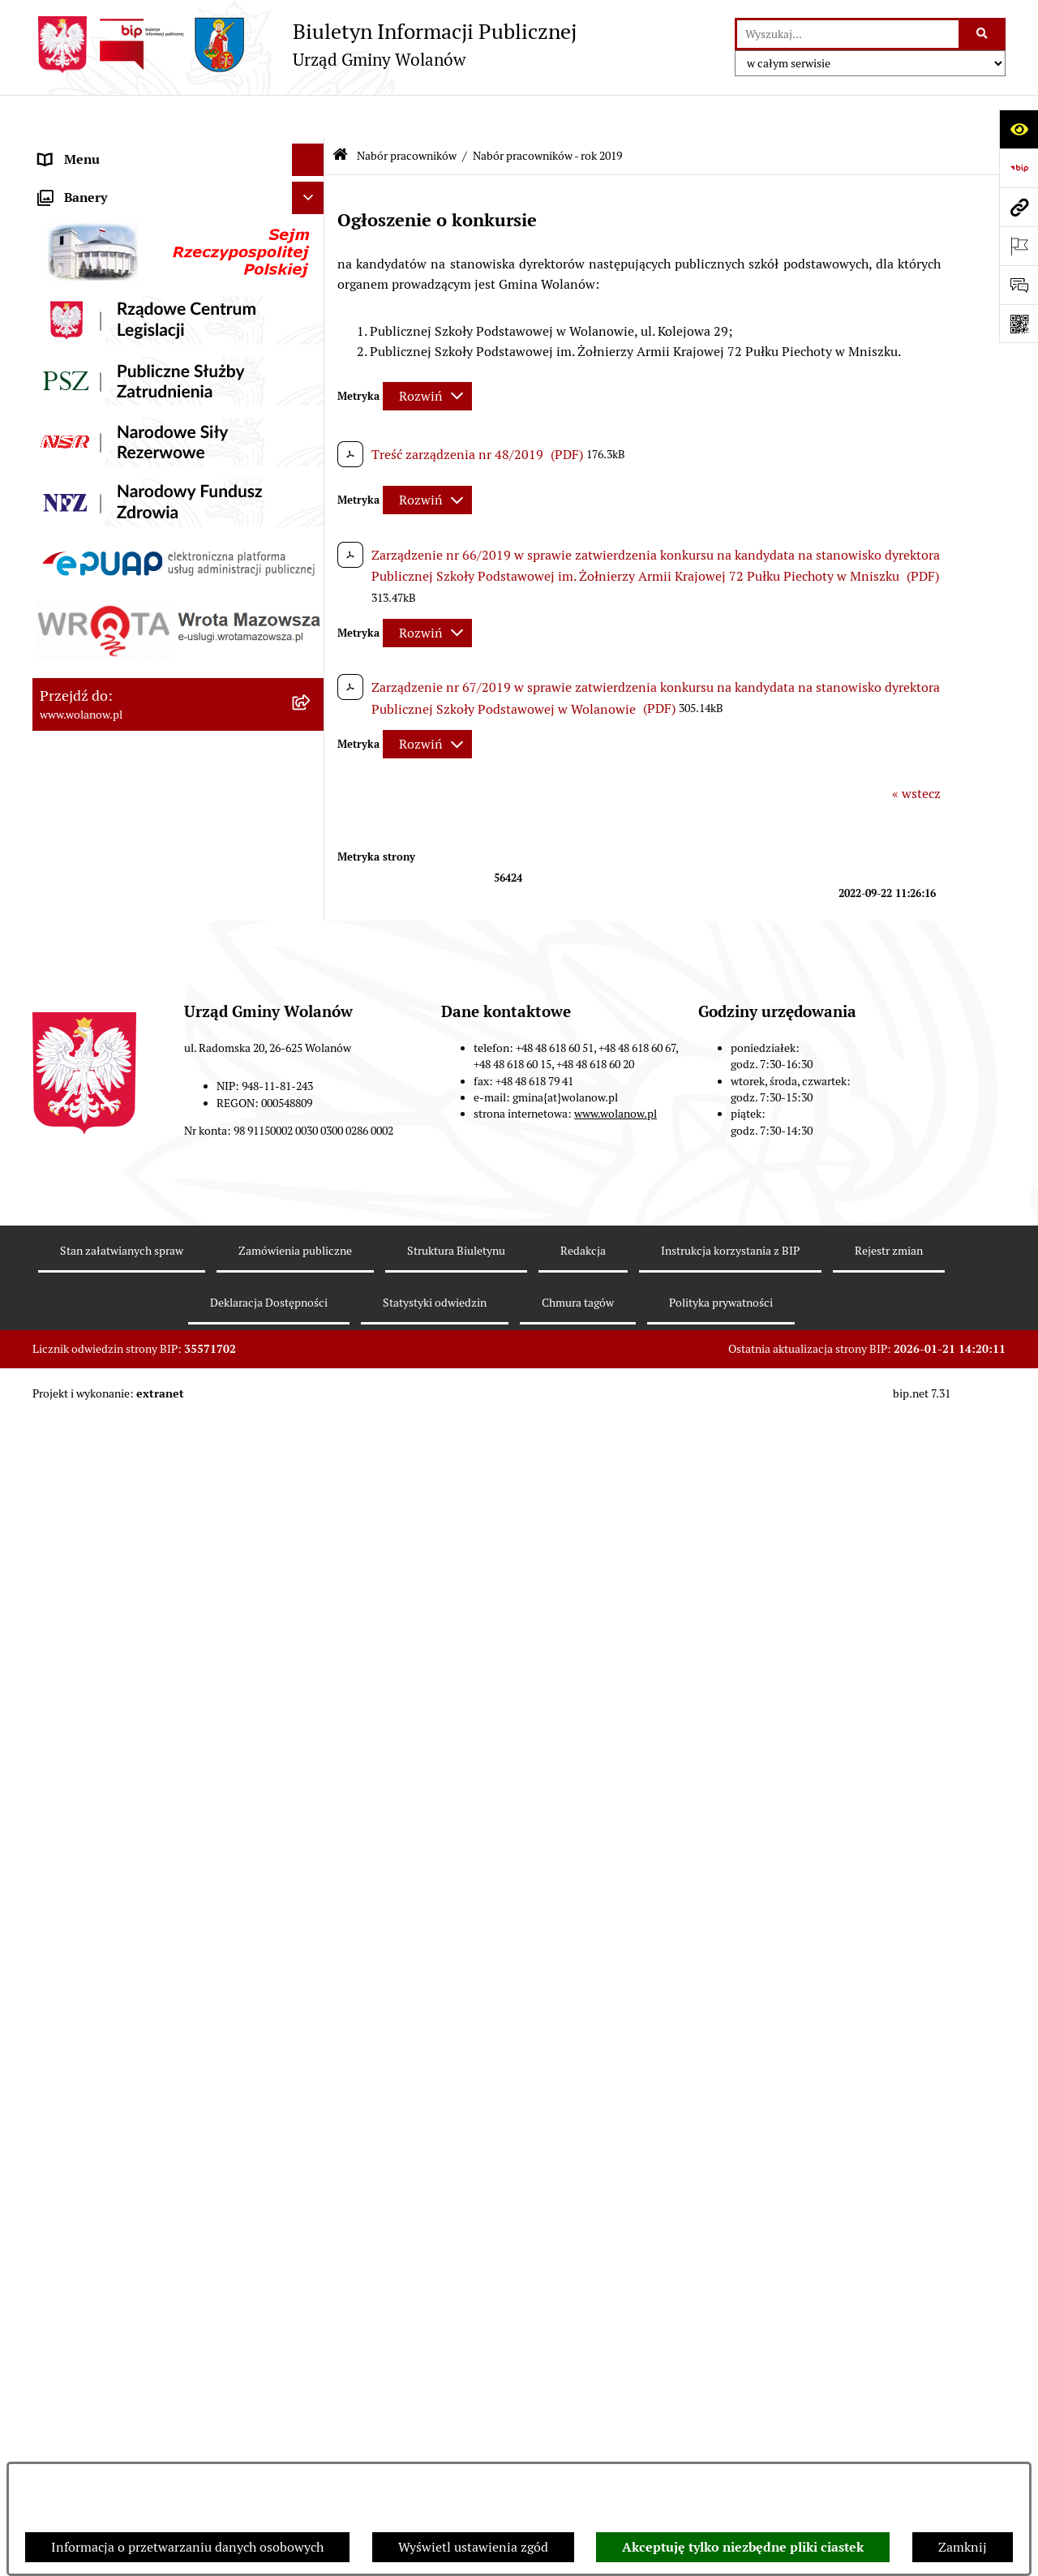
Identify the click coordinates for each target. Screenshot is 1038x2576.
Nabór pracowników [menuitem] (97, 797)
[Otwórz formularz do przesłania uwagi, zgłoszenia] (1018, 284)
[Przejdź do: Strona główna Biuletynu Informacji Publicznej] (340, 113)
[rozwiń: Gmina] (312, 182)
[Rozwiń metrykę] (427, 352)
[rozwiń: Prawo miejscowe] (312, 377)
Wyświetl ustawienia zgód (473, 2547)
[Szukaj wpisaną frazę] (983, 34)
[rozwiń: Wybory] (312, 669)
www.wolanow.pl (615, 2336)
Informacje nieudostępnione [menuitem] (121, 1539)
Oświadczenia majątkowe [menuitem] (112, 505)
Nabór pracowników (407, 112)
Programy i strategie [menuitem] (97, 538)
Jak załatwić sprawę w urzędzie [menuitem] (128, 311)
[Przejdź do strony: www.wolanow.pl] (1018, 206)
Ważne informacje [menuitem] (91, 213)
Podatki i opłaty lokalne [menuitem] (108, 440)
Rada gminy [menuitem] (73, 246)
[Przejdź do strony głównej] (304, 44)
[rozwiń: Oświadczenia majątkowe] (312, 506)
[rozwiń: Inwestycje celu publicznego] (312, 636)
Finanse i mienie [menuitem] (87, 408)
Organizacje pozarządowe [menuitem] (113, 765)
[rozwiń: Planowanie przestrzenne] (312, 571)
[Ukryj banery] (308, 1610)
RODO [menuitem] (57, 148)
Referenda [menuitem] (68, 700)
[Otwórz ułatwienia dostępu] (1018, 128)
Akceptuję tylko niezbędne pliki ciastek (743, 2547)
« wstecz (916, 749)
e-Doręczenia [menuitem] (77, 1474)
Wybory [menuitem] (61, 667)
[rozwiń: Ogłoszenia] (312, 344)
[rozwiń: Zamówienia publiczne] (312, 604)
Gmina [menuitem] (58, 181)
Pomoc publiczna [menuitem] (89, 473)
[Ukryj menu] (308, 117)
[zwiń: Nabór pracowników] (312, 798)
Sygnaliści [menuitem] (68, 1441)
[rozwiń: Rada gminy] (312, 247)
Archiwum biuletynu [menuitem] (98, 1571)
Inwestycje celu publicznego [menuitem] (120, 635)
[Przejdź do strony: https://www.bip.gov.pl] (1018, 167)
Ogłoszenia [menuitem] (71, 343)
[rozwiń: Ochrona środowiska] (312, 734)
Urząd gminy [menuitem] (76, 278)
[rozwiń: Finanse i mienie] (312, 409)
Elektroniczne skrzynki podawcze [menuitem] (135, 1506)
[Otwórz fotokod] (1018, 323)
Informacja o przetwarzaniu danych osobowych (187, 2547)
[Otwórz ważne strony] (1018, 245)
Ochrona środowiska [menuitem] (98, 732)
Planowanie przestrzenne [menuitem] (113, 570)
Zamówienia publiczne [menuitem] (105, 603)
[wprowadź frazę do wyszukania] (848, 34)
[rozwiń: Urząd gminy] (312, 279)
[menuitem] (178, 840)
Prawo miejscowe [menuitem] (89, 375)
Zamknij (962, 2547)
